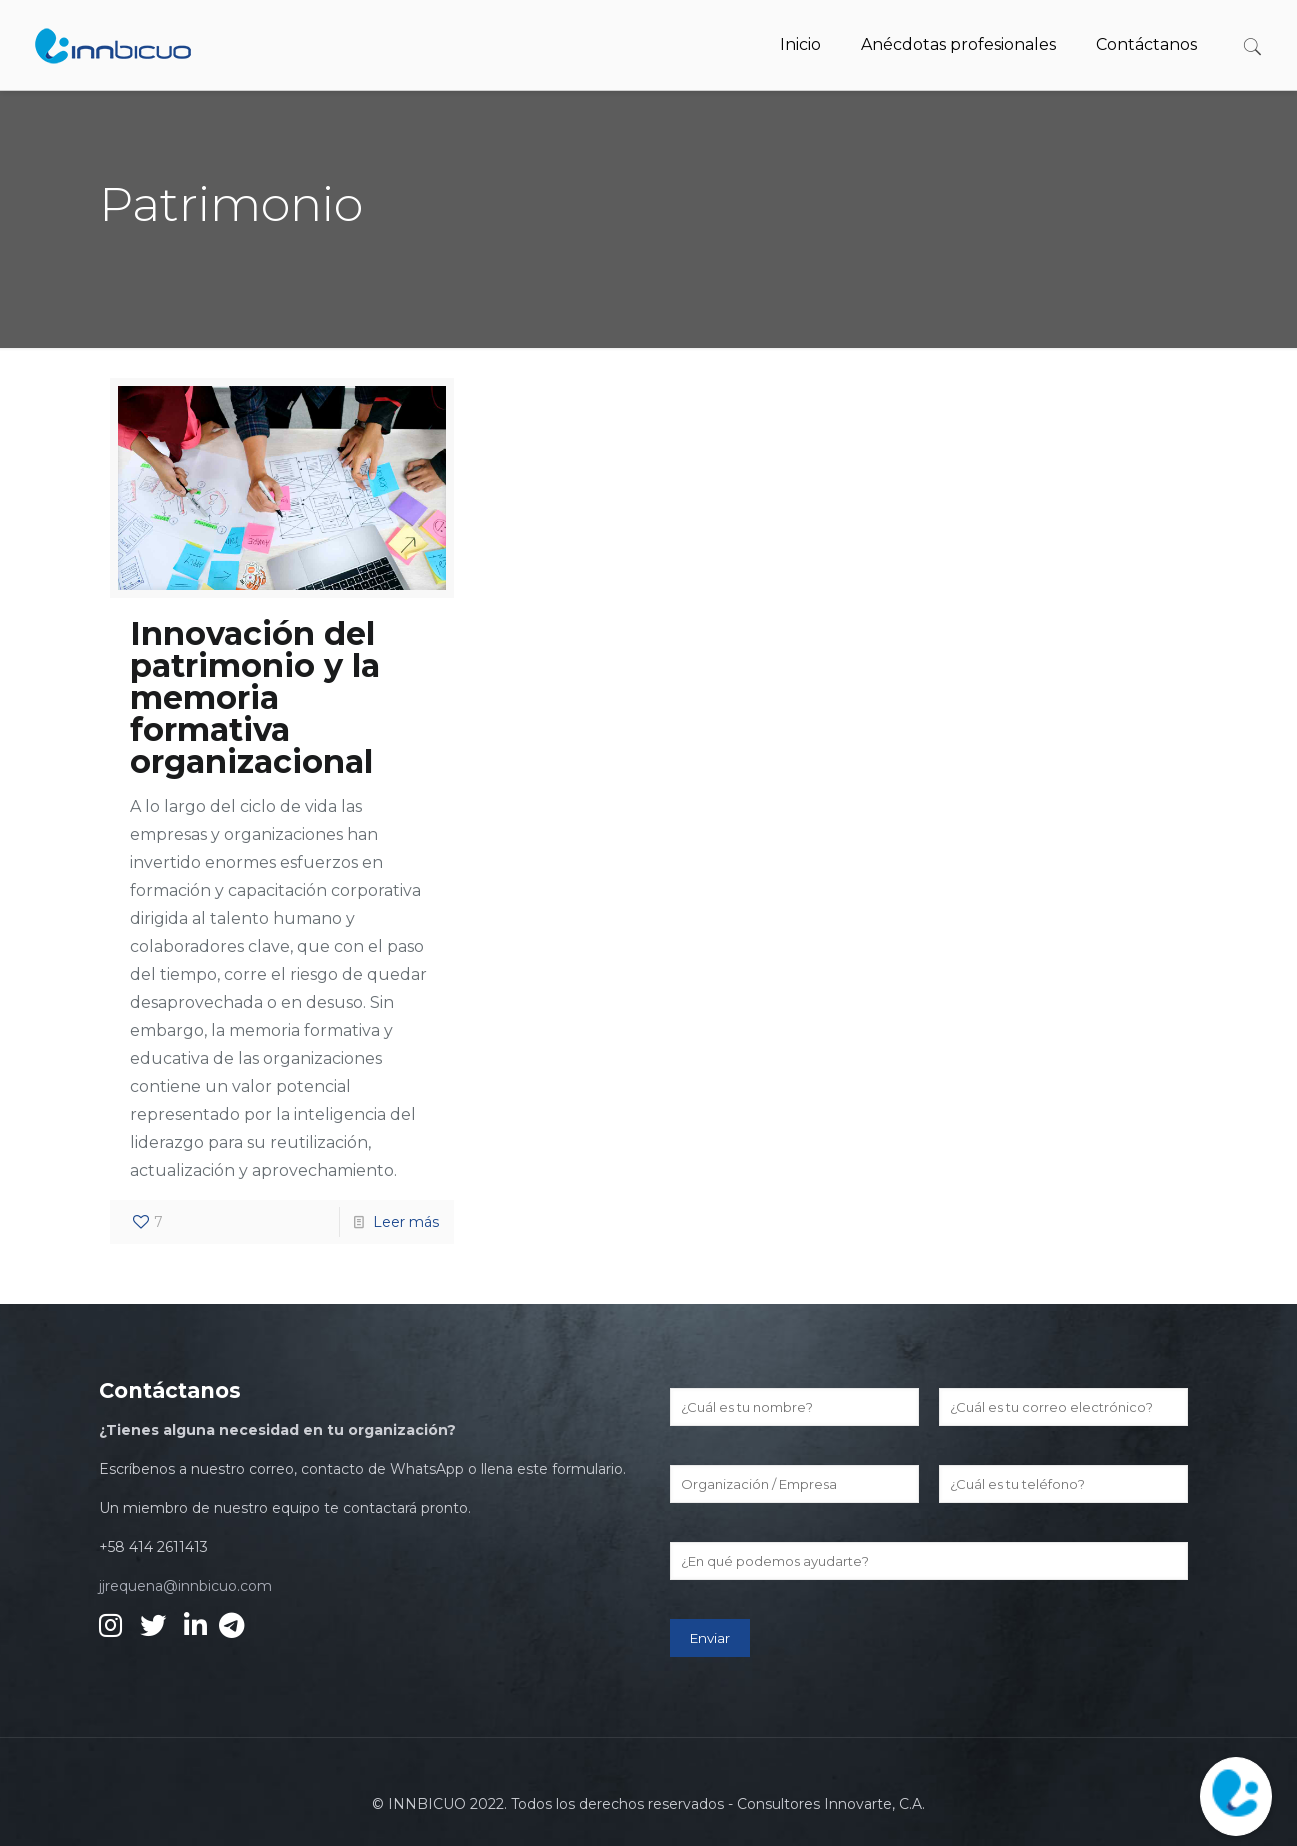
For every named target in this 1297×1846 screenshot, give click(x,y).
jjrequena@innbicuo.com (185, 1586)
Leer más (406, 1222)
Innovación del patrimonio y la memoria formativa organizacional (255, 697)
